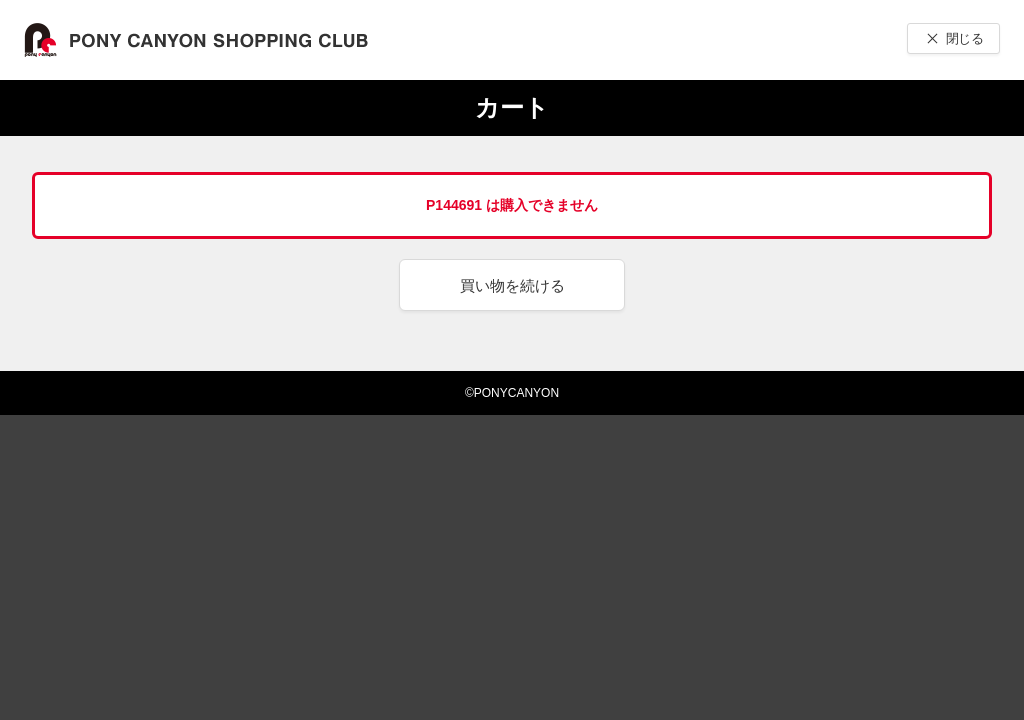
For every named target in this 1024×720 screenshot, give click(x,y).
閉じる (964, 38)
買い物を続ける (512, 285)
